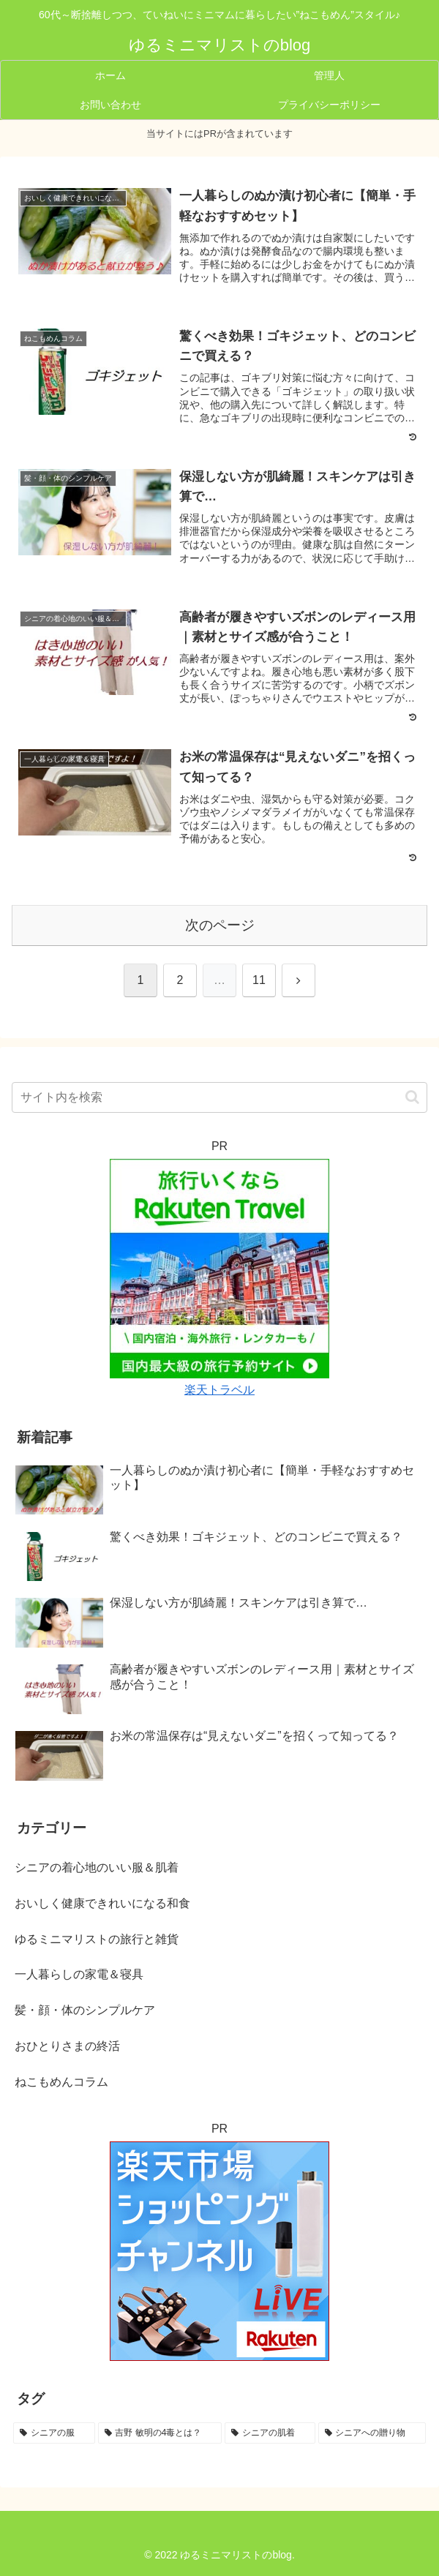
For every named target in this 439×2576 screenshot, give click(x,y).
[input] (219, 1097)
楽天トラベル (219, 1389)
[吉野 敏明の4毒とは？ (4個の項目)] (160, 2433)
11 (259, 980)
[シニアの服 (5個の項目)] (54, 2433)
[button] (412, 1097)
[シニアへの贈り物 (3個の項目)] (372, 2433)
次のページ (220, 925)
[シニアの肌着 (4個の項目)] (270, 2433)
